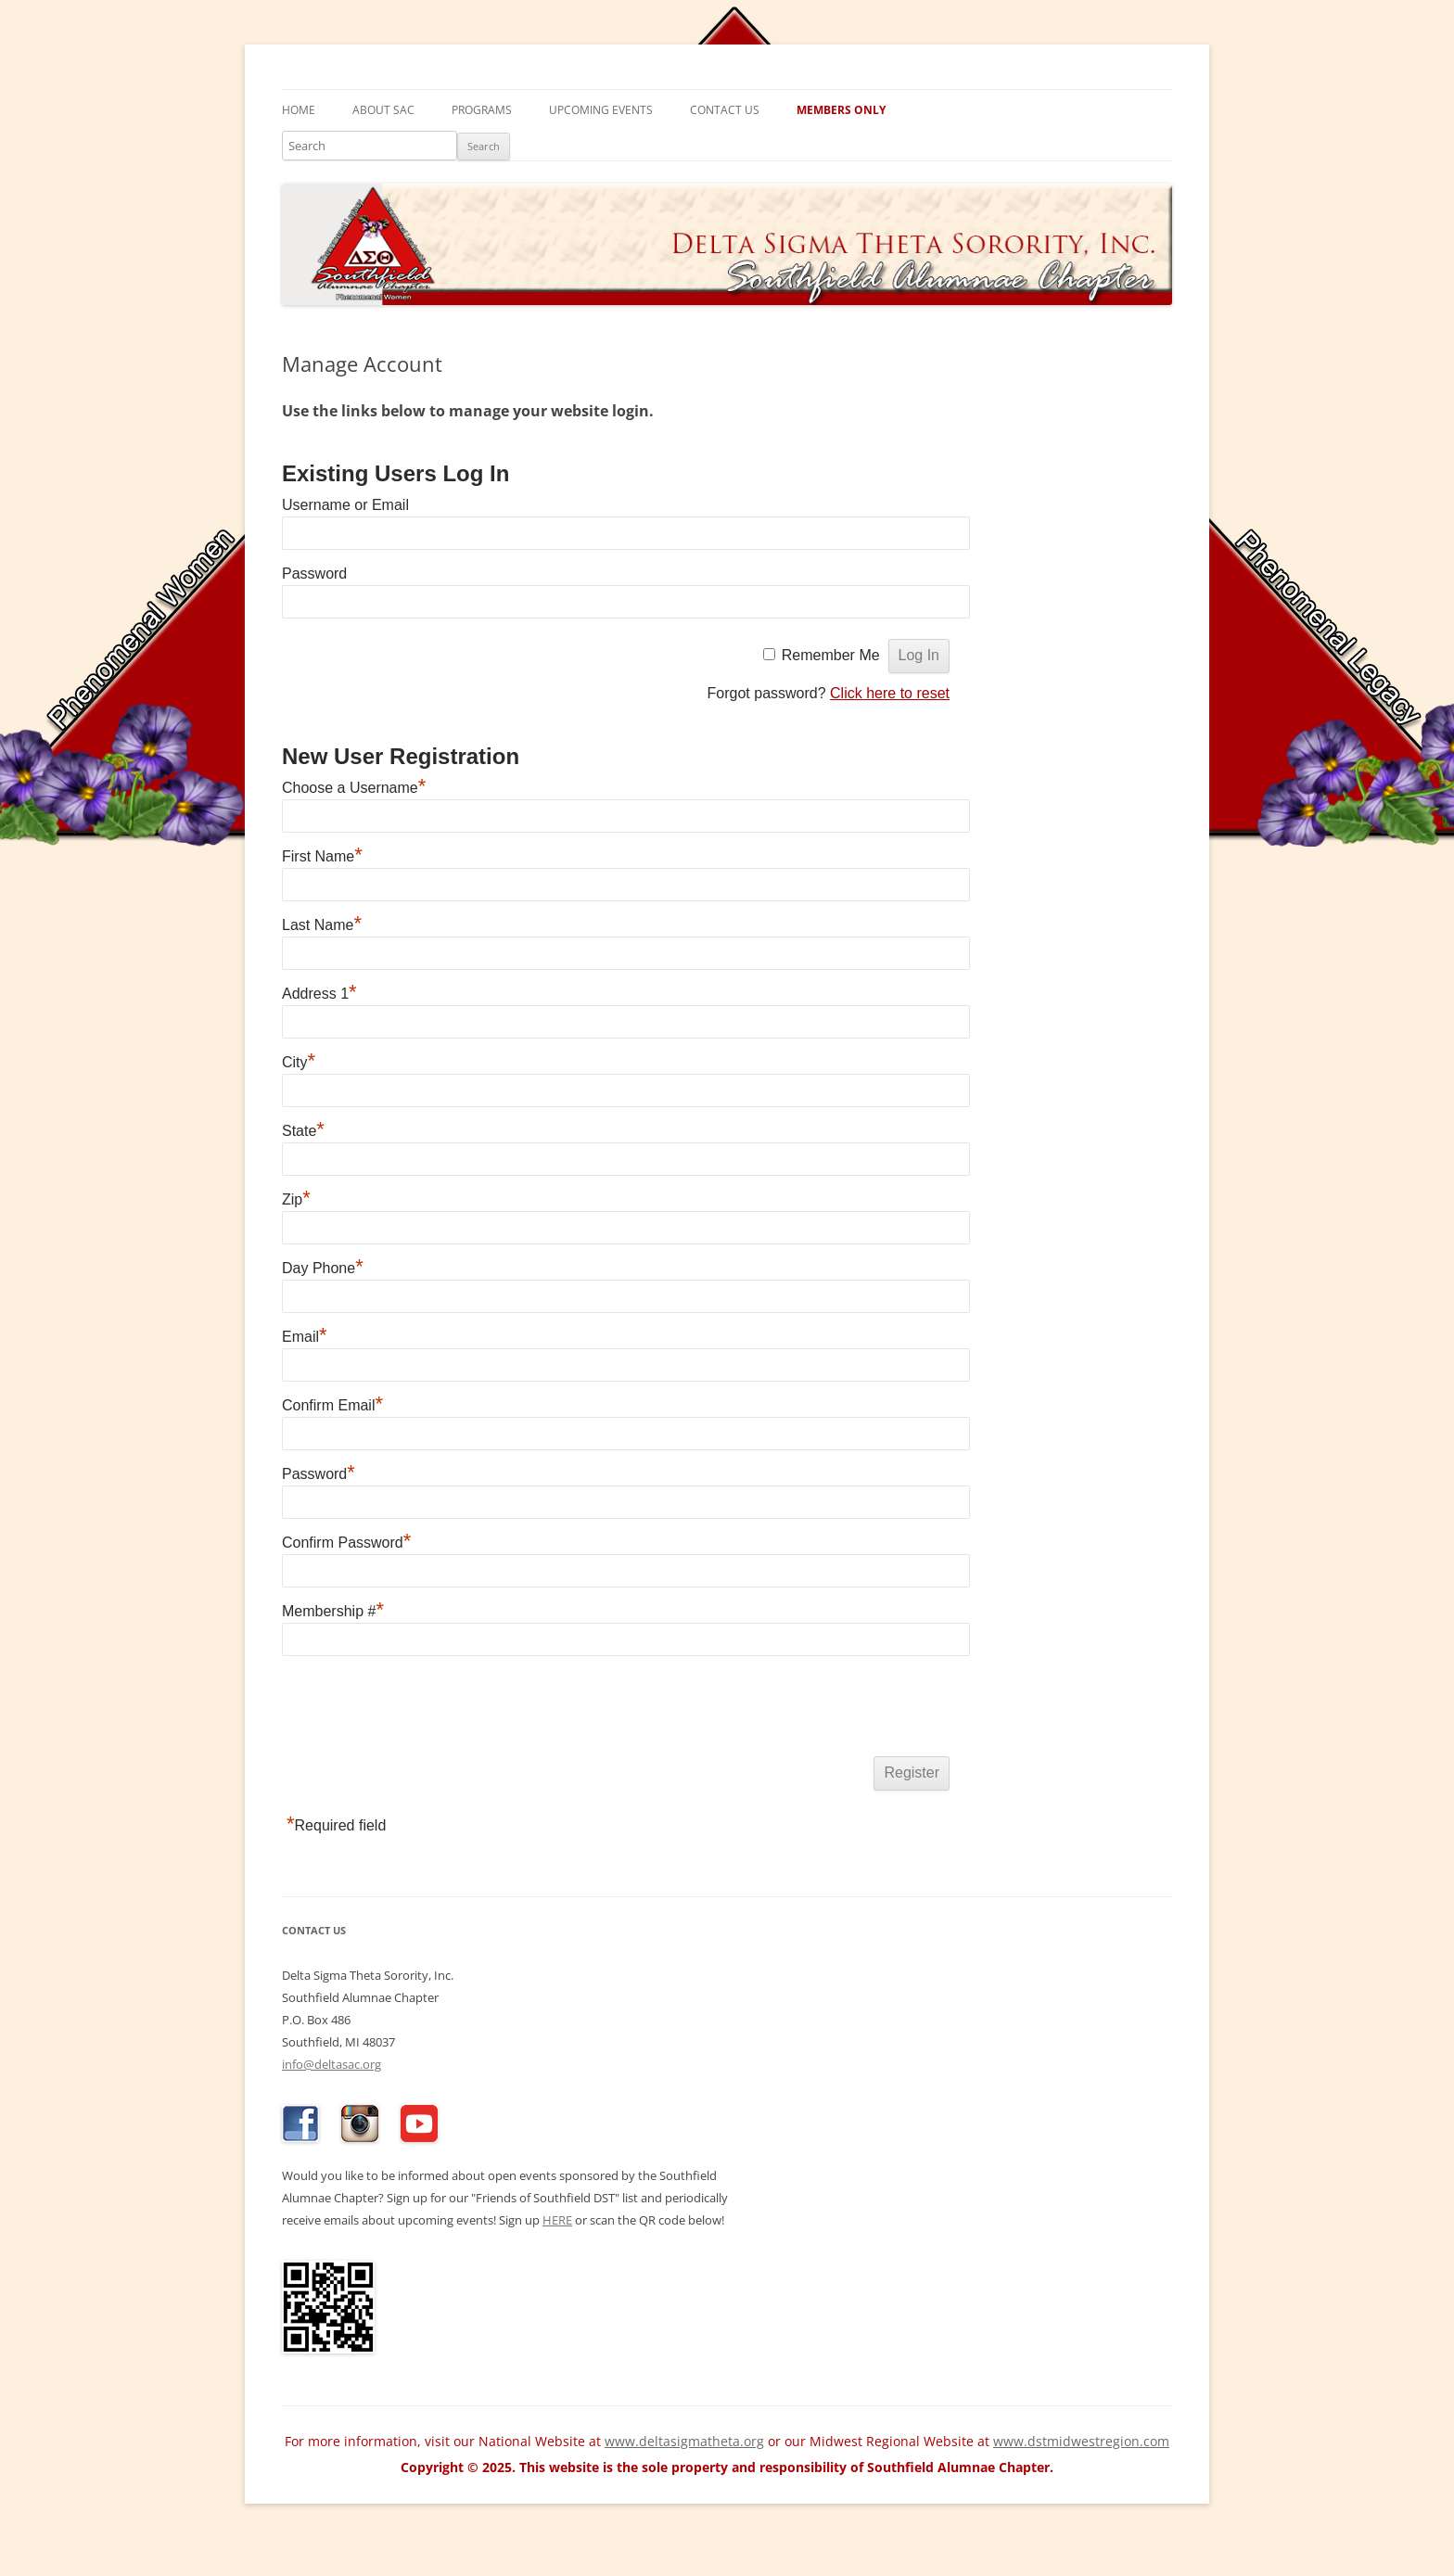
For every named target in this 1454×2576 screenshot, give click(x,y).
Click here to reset (890, 693)
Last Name (322, 925)
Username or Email (345, 505)
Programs (482, 110)
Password (314, 573)
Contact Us (724, 110)
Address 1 (319, 993)
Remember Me (831, 655)
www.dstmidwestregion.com (1081, 2441)
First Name (322, 856)
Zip (296, 1199)
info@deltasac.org (331, 2064)
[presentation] (423, 1710)
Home (298, 110)
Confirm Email (332, 1405)
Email (304, 1337)
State (303, 1131)
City (298, 1062)
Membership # (333, 1611)
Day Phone (323, 1268)
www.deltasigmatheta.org (684, 2441)
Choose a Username (354, 788)
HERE (557, 2220)
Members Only (841, 110)
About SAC (383, 110)
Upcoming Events (601, 110)
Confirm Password (346, 1542)
